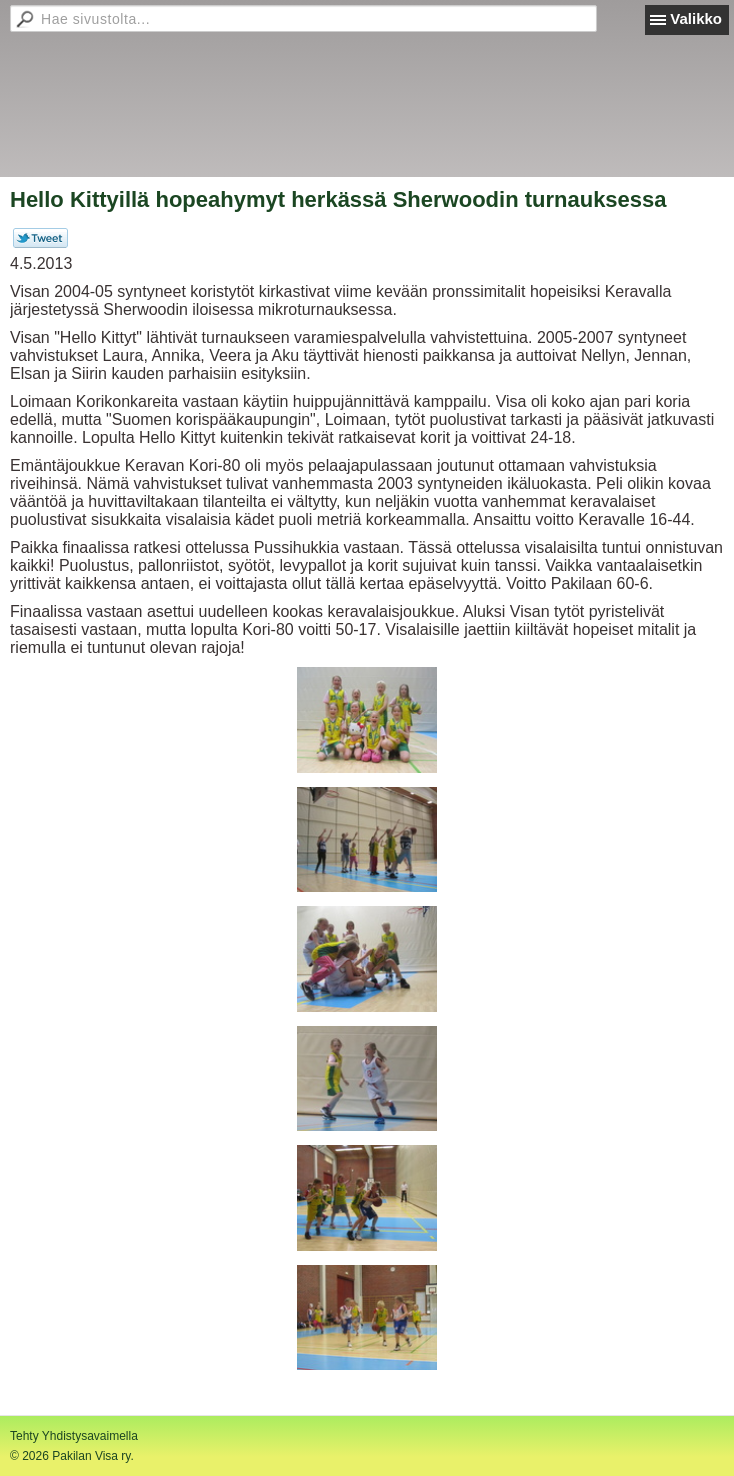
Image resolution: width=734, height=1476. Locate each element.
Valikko (696, 18)
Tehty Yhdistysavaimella (74, 1436)
